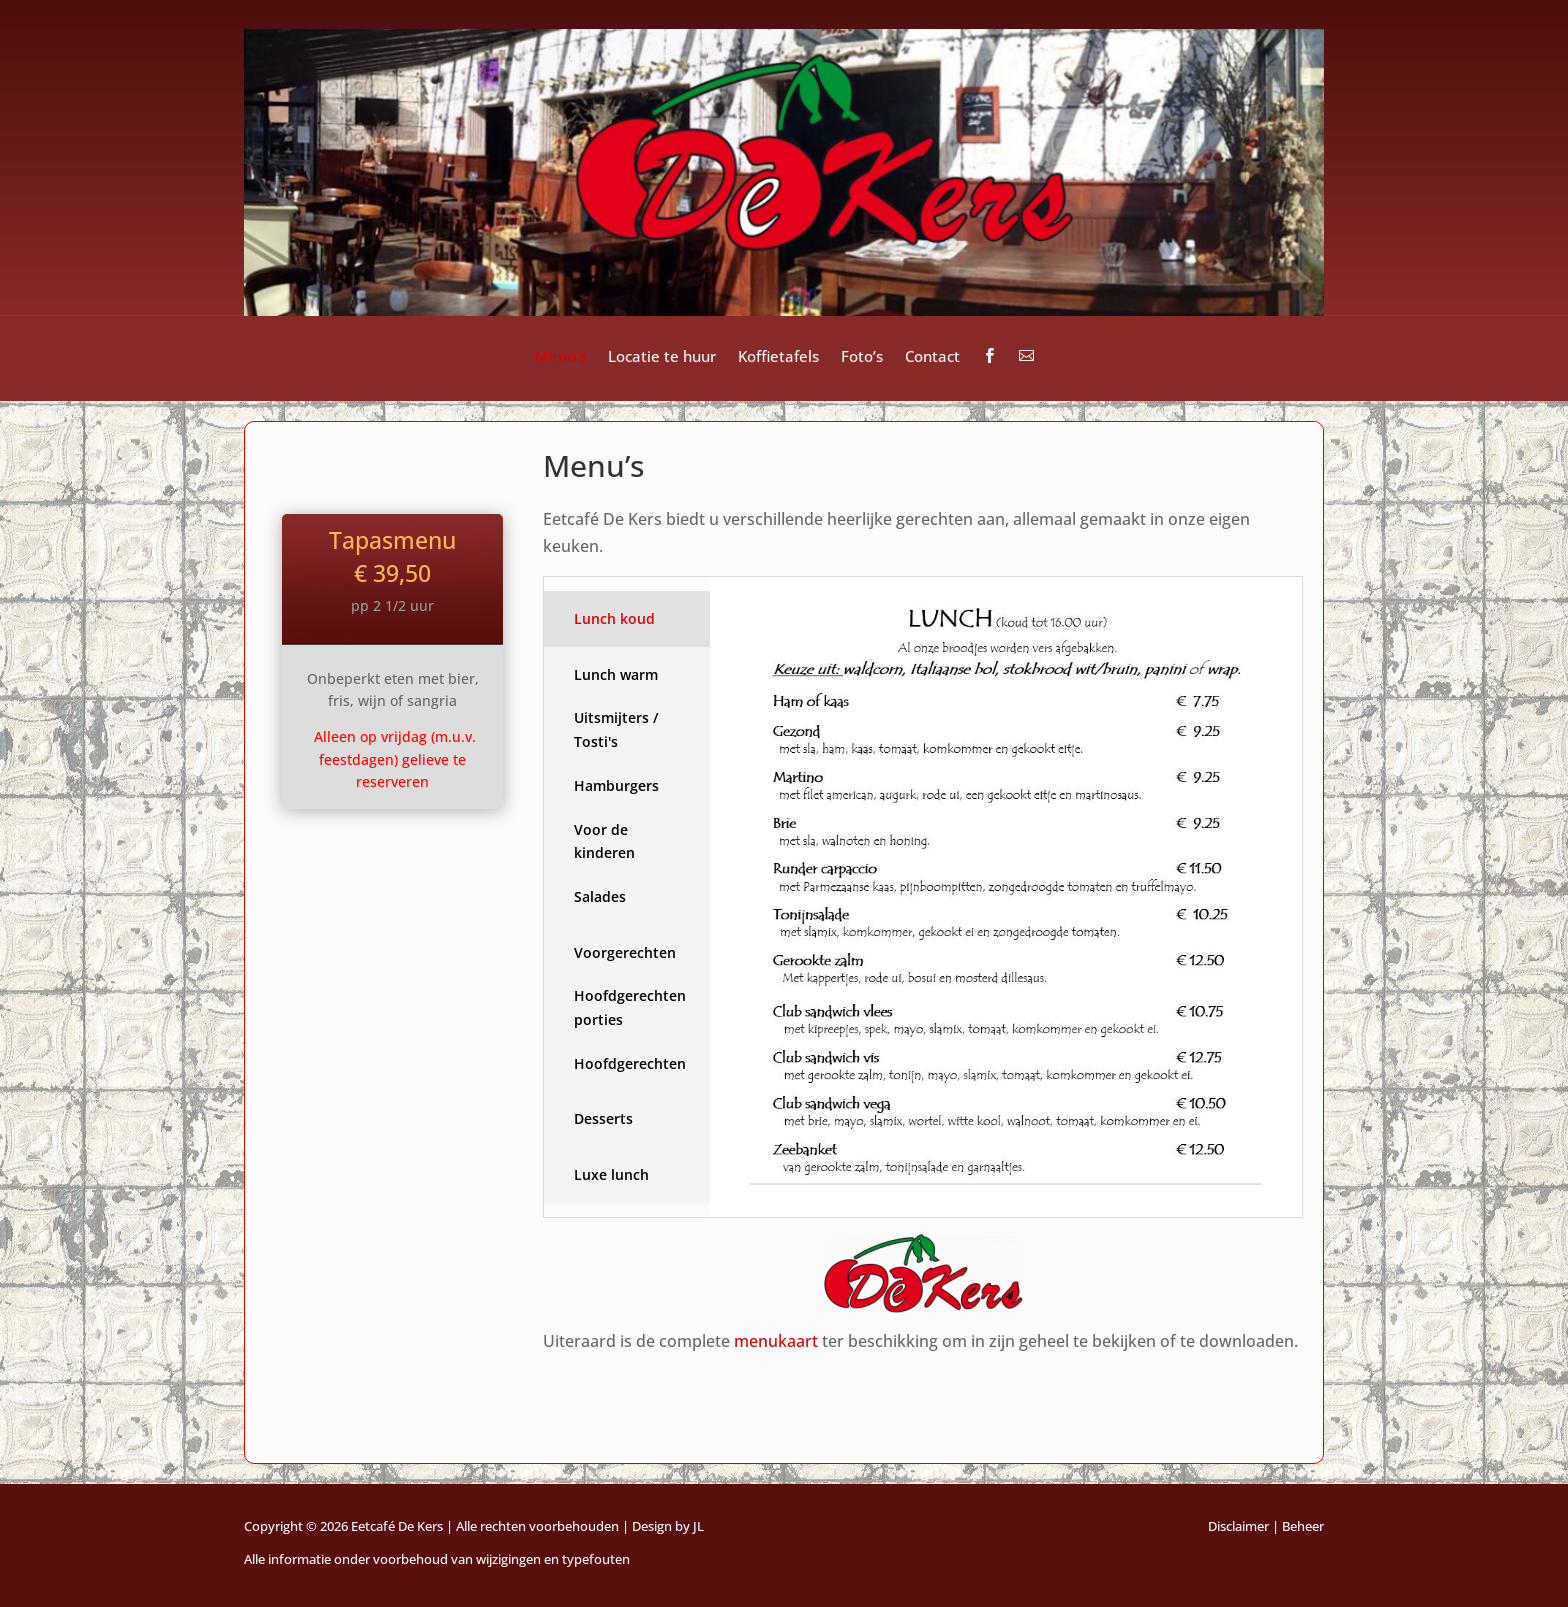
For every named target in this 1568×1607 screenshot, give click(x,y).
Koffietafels (778, 357)
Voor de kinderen (604, 841)
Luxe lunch (611, 1174)
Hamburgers (616, 785)
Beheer (1303, 1526)
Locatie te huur (662, 357)
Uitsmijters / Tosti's (616, 729)
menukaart (776, 1341)
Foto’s (862, 357)
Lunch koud (614, 618)
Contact (932, 357)
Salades (600, 896)
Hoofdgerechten (630, 1063)
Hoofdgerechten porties (630, 1007)
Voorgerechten (625, 952)
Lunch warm (616, 674)
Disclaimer (1238, 1526)
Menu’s (560, 357)
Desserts (603, 1118)
